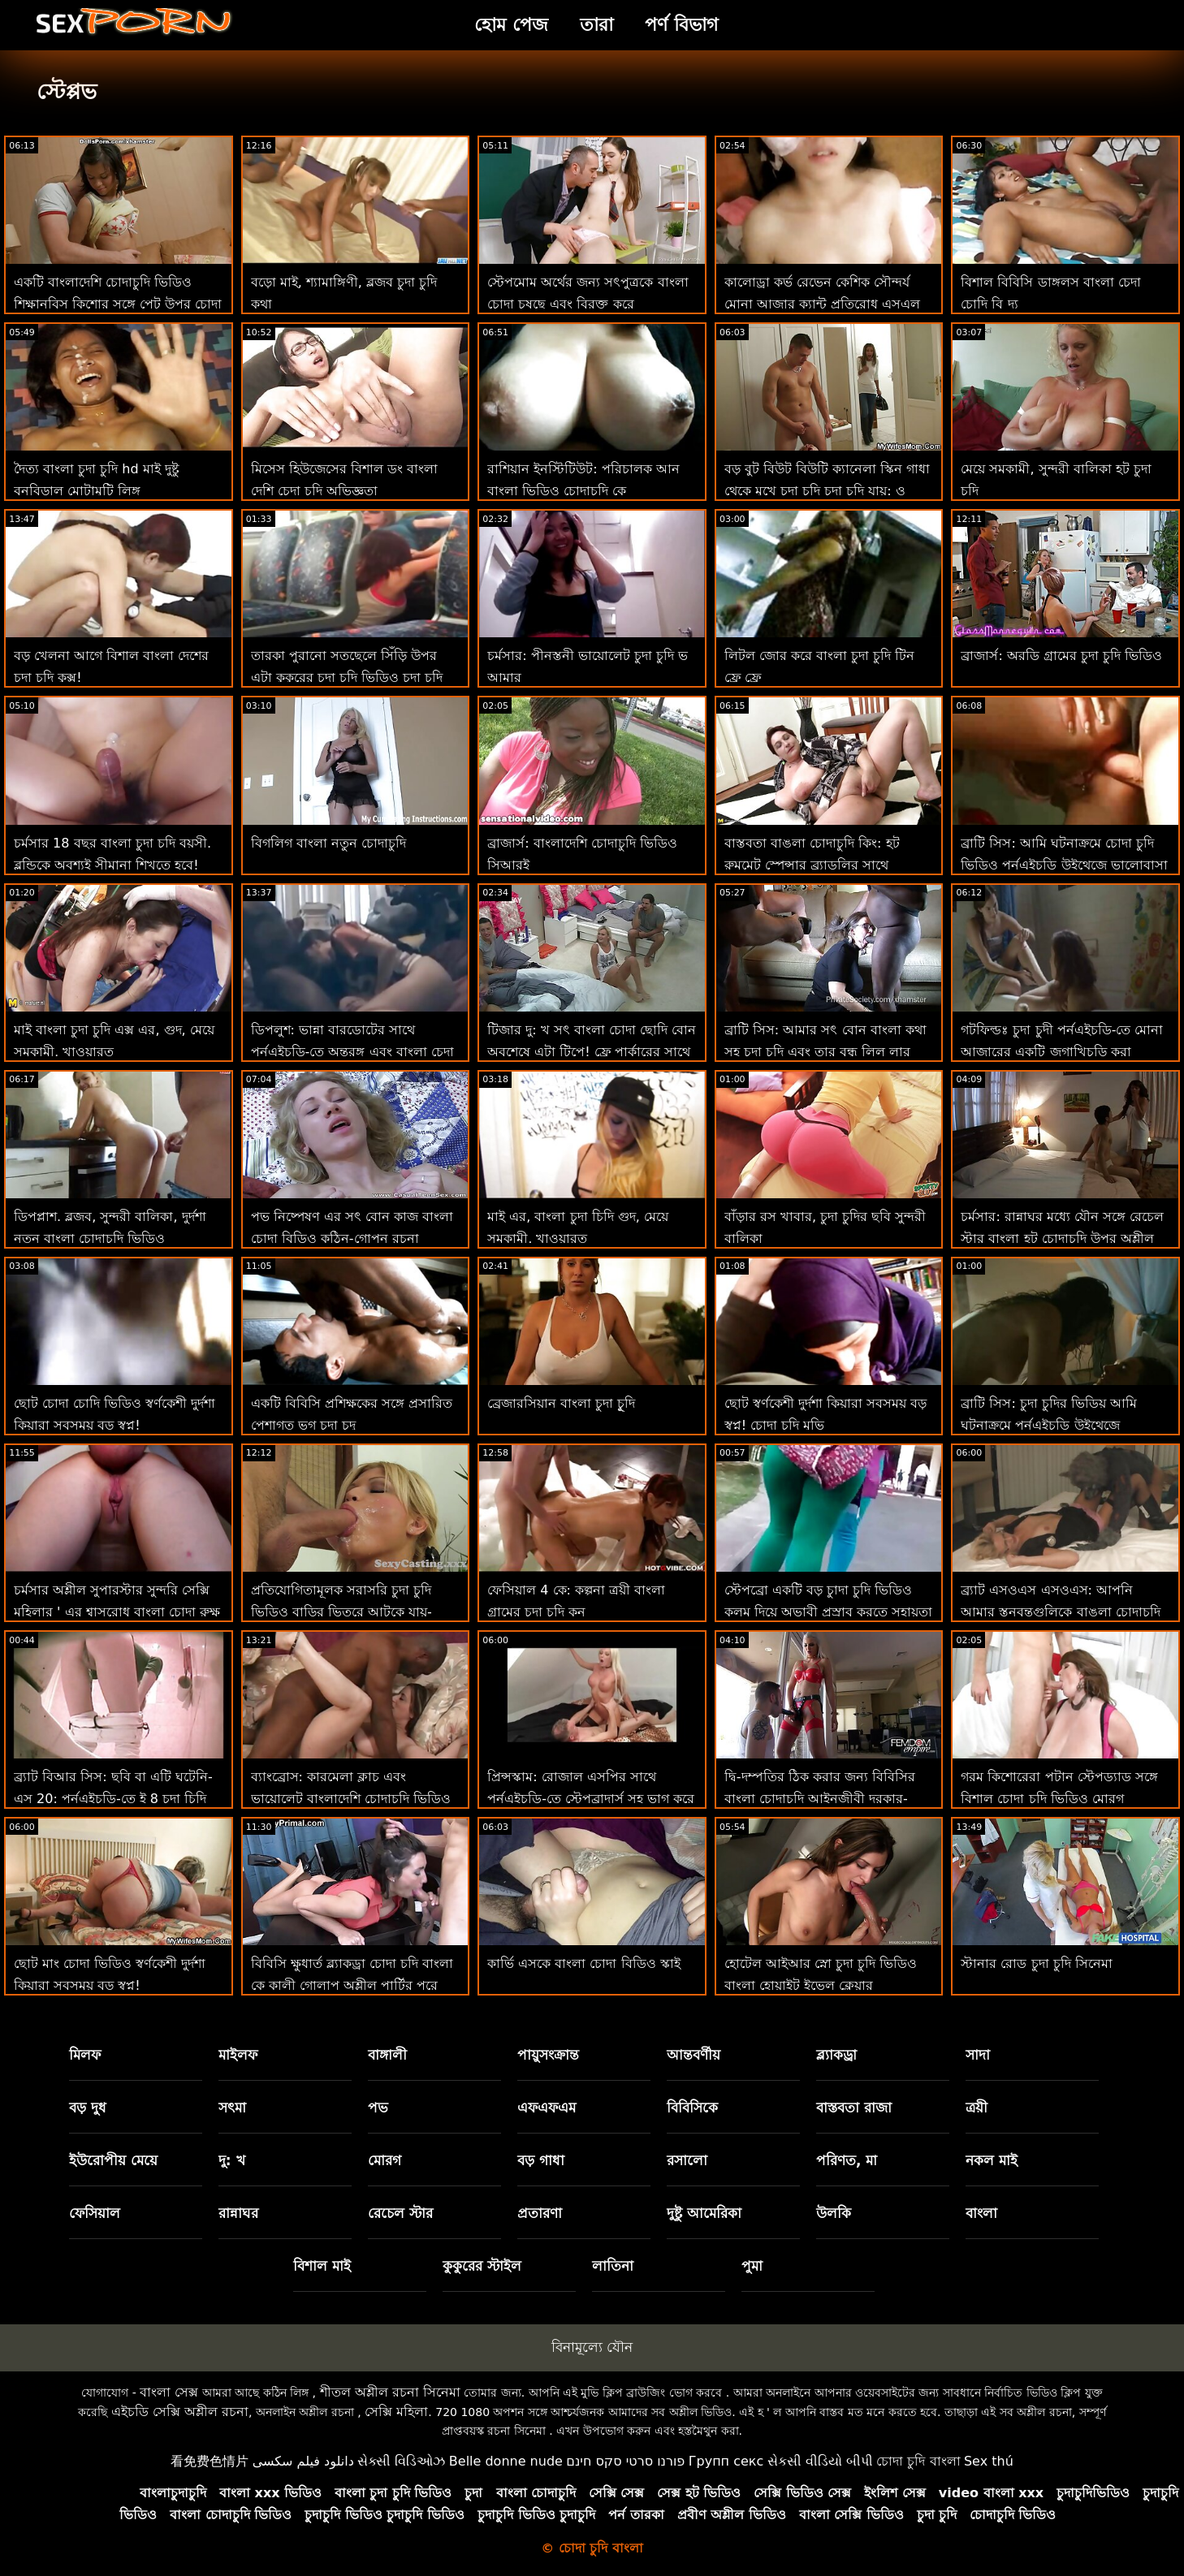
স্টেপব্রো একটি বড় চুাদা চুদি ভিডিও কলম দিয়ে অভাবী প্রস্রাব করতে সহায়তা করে (828, 1612)
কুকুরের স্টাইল (482, 2266)
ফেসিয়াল (94, 2213)
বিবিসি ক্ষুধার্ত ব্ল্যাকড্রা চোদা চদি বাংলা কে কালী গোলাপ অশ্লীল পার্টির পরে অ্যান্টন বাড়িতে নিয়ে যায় (352, 1985)
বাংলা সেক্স (169, 2392)
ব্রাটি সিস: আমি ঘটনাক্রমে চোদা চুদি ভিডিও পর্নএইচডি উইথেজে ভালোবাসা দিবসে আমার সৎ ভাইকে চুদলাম (1064, 865)
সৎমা (232, 2107)
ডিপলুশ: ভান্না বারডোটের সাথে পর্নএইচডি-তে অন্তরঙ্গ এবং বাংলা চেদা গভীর (352, 1051)
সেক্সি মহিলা (396, 2411)
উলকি (833, 2213)
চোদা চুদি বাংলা (918, 2461)
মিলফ (85, 2055)
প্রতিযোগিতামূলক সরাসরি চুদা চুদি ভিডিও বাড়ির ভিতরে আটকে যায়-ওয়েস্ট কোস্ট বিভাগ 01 (341, 1612)
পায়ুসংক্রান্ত (548, 2055)
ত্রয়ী (976, 2107)
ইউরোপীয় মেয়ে (113, 2160)
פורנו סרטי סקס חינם (625, 2461)
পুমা (752, 2266)
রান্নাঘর (238, 2213)
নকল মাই (992, 2160)
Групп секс (726, 2461)
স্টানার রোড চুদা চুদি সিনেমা (1036, 1963)
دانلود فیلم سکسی (303, 2461)
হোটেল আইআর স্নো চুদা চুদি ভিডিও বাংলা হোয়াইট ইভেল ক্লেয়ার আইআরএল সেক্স (820, 1985)
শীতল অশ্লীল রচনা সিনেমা (390, 2392)
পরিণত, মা (846, 2160)
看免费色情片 (209, 2461)
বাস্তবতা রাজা (854, 2107)
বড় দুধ (87, 2107)
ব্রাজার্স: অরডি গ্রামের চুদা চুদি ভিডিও (1061, 655)
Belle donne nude (506, 2461)
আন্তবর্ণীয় (693, 2055)
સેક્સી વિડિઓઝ (401, 2461)
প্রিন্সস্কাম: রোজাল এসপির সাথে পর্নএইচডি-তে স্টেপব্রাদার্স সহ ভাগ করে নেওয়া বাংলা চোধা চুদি (590, 1798)
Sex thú (988, 2461)
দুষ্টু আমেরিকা (704, 2213)
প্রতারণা (539, 2213)
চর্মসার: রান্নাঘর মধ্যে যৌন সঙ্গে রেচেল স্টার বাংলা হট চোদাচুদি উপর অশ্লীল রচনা (1062, 1238)
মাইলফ (237, 2055)
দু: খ (231, 2160)
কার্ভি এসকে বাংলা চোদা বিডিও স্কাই (583, 1963)
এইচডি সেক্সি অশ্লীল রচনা (179, 2411)
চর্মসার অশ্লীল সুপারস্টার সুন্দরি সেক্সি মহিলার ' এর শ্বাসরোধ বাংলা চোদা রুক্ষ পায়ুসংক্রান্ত (117, 1612)
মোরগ (384, 2160)
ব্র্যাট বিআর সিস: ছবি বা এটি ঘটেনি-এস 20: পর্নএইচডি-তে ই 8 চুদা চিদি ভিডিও (113, 1798)
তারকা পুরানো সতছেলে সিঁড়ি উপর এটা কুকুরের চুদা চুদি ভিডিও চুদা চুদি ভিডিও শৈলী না (347, 677)
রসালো (687, 2160)
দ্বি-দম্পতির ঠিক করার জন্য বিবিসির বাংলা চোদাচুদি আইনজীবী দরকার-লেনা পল (819, 1798)
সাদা (978, 2055)
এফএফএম (546, 2107)
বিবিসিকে (692, 2107)
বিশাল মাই (322, 2266)
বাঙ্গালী (387, 2055)
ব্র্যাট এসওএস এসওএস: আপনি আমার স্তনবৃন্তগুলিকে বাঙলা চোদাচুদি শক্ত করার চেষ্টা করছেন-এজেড (1060, 1612)
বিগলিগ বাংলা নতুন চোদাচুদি (328, 843)
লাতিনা (612, 2266)
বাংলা (981, 2213)
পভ (378, 2107)
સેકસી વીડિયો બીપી (820, 2461)
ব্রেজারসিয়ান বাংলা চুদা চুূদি (561, 1403)
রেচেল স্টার (400, 2213)
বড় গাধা (540, 2160)
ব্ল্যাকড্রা (836, 2055)
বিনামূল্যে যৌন (592, 2347)
